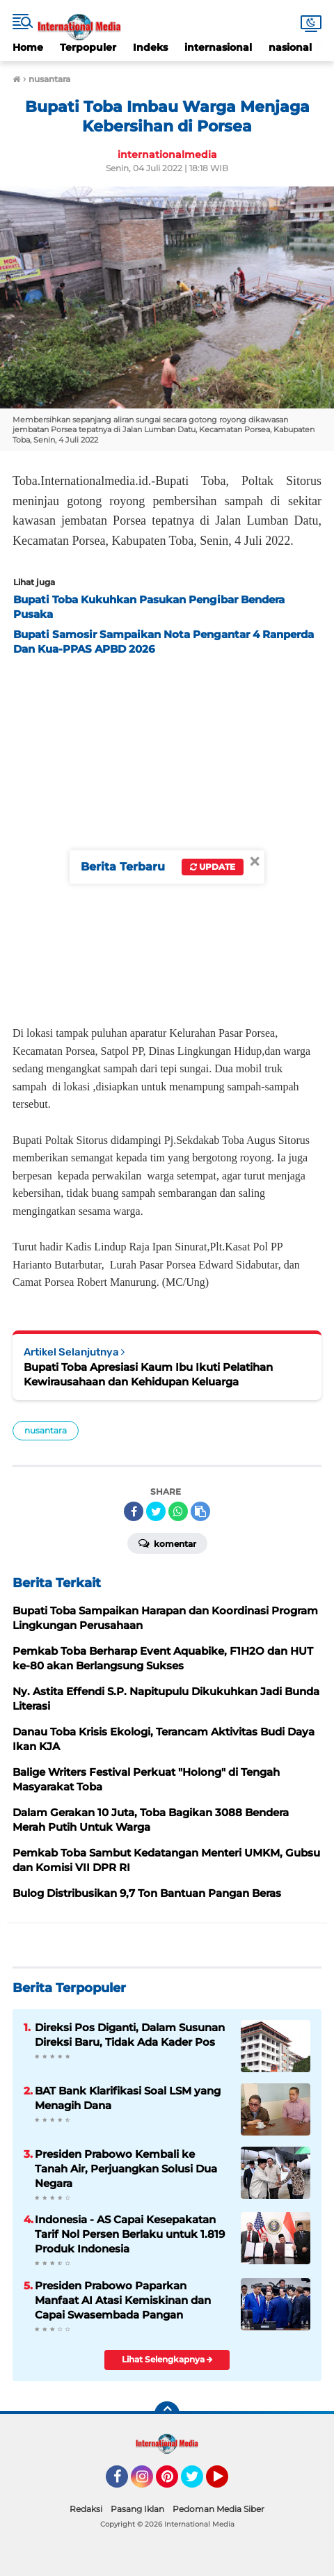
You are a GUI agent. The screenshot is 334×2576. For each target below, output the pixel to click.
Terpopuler (88, 47)
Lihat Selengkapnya (167, 2359)
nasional (290, 47)
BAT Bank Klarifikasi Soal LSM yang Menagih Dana (128, 2098)
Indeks (150, 47)
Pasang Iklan (137, 2509)
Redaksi (86, 2509)
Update (212, 866)
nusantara (45, 1430)
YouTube (227, 2482)
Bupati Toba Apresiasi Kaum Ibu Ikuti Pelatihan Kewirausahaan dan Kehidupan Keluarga (148, 1374)
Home (28, 47)
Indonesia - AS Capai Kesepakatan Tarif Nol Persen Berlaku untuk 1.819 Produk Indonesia (130, 2234)
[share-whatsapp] (178, 1511)
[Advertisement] (167, 836)
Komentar (167, 1542)
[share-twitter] (156, 1511)
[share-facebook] (133, 1511)
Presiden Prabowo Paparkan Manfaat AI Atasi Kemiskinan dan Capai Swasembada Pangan (123, 2300)
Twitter (198, 2482)
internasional (218, 47)
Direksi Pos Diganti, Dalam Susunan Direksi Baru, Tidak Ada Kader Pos (130, 2035)
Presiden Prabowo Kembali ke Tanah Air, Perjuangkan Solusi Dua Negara (126, 2168)
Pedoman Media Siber (218, 2509)
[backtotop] (167, 2413)
